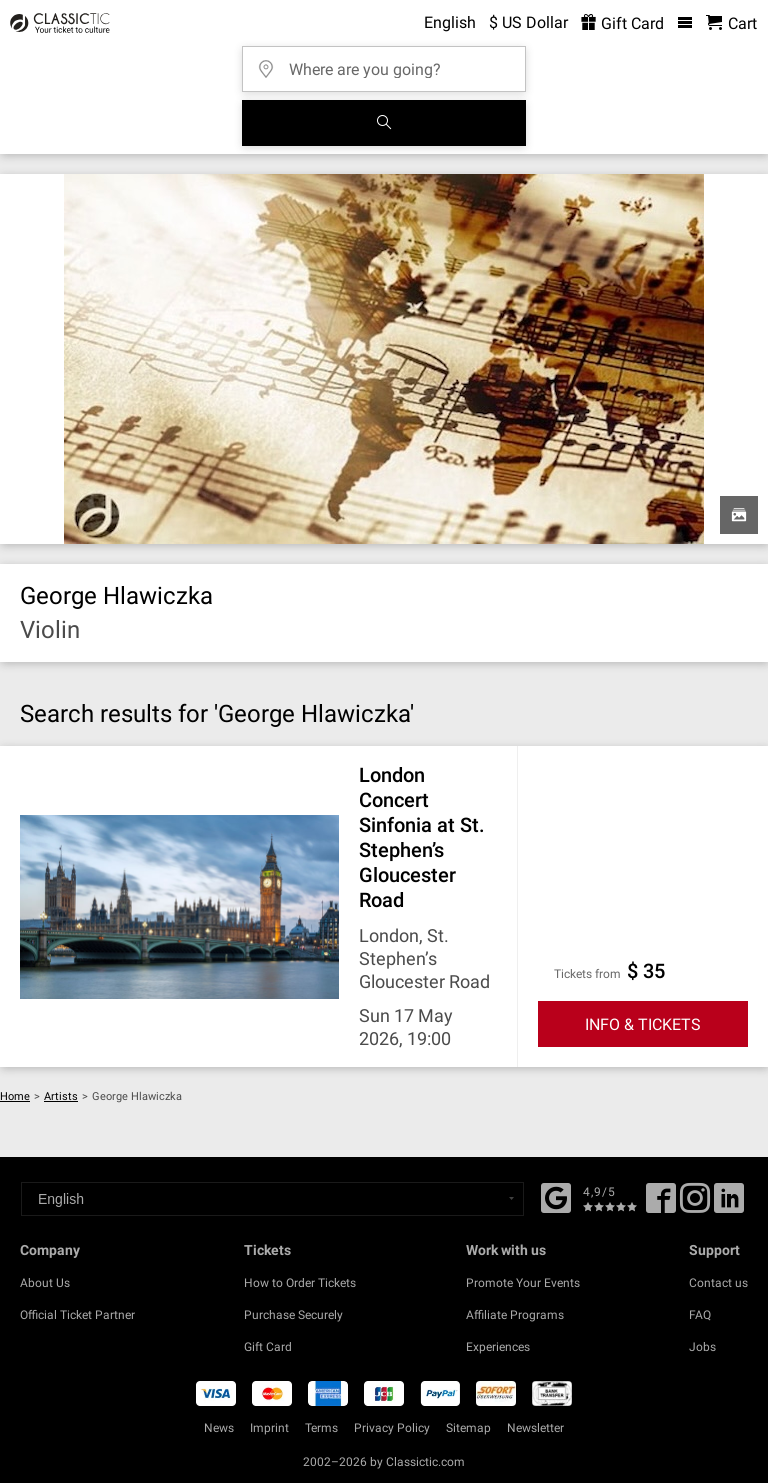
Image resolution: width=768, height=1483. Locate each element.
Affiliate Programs (515, 1315)
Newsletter (535, 1428)
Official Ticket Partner (77, 1315)
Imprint (269, 1428)
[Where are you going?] (390, 62)
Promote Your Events (523, 1283)
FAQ (700, 1315)
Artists (61, 1096)
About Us (45, 1283)
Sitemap (468, 1428)
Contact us (718, 1283)
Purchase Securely (293, 1315)
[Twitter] (695, 1205)
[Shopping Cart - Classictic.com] (731, 23)
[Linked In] (729, 1205)
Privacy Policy (392, 1428)
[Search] (384, 123)
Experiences (498, 1347)
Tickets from (587, 974)
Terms (321, 1428)
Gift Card (268, 1347)
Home (15, 1096)
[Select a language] (272, 1199)
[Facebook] (556, 1196)
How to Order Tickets (300, 1283)
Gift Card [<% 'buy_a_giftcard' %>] (622, 23)
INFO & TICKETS (643, 1024)
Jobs (702, 1347)
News (219, 1428)
